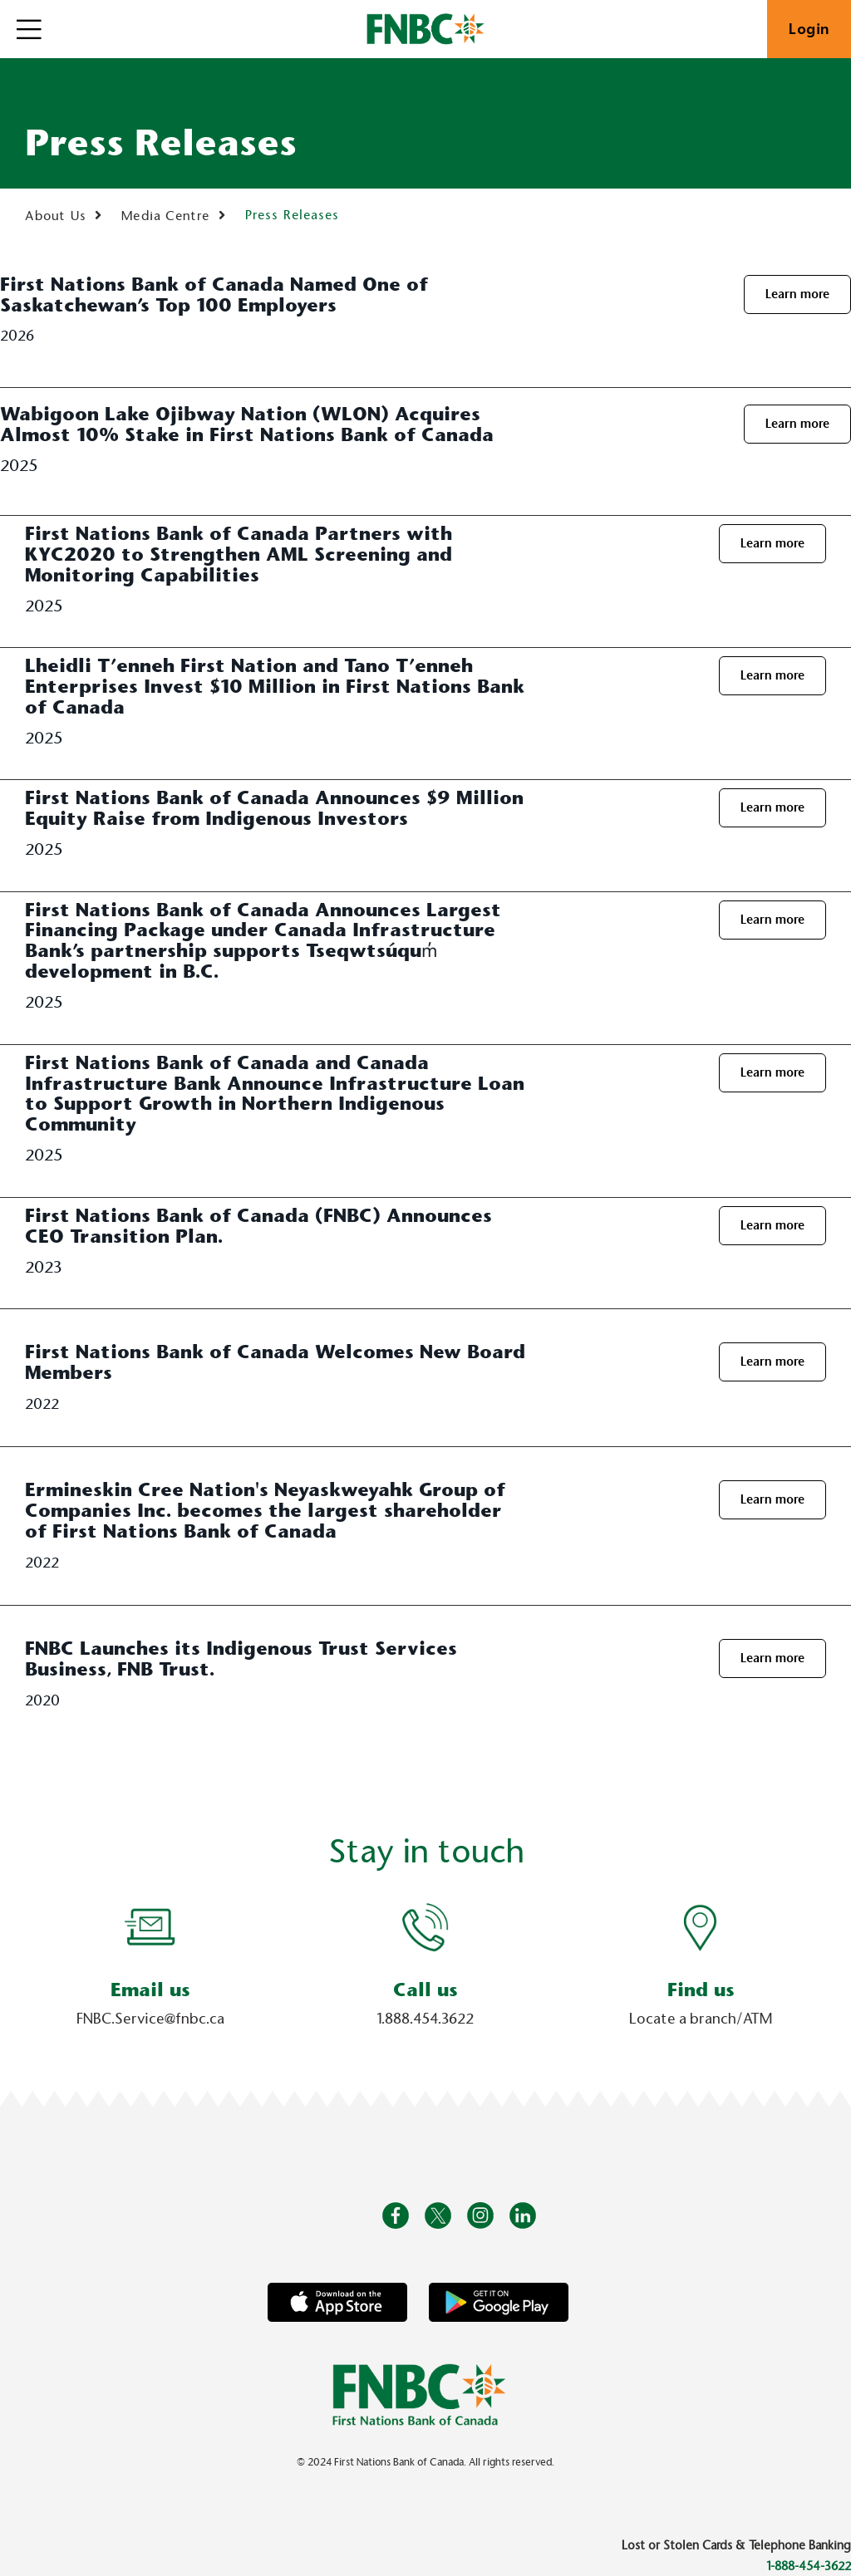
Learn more (797, 294)
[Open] (29, 29)
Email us (150, 1990)
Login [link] (809, 29)
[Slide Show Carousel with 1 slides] (425, 1974)
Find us (701, 1990)
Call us (425, 1990)
